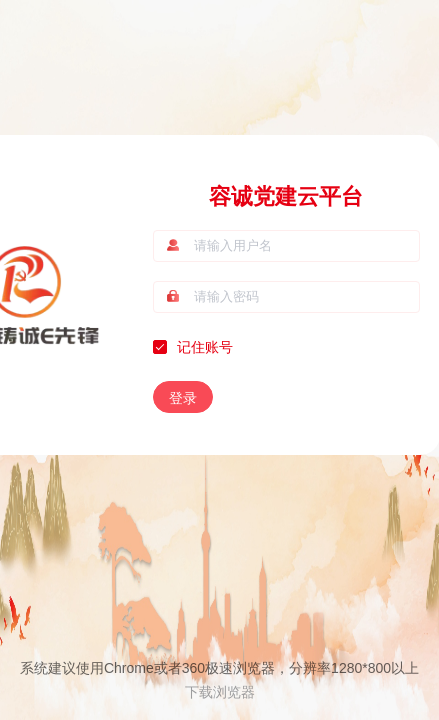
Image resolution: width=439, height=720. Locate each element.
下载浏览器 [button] (220, 692)
